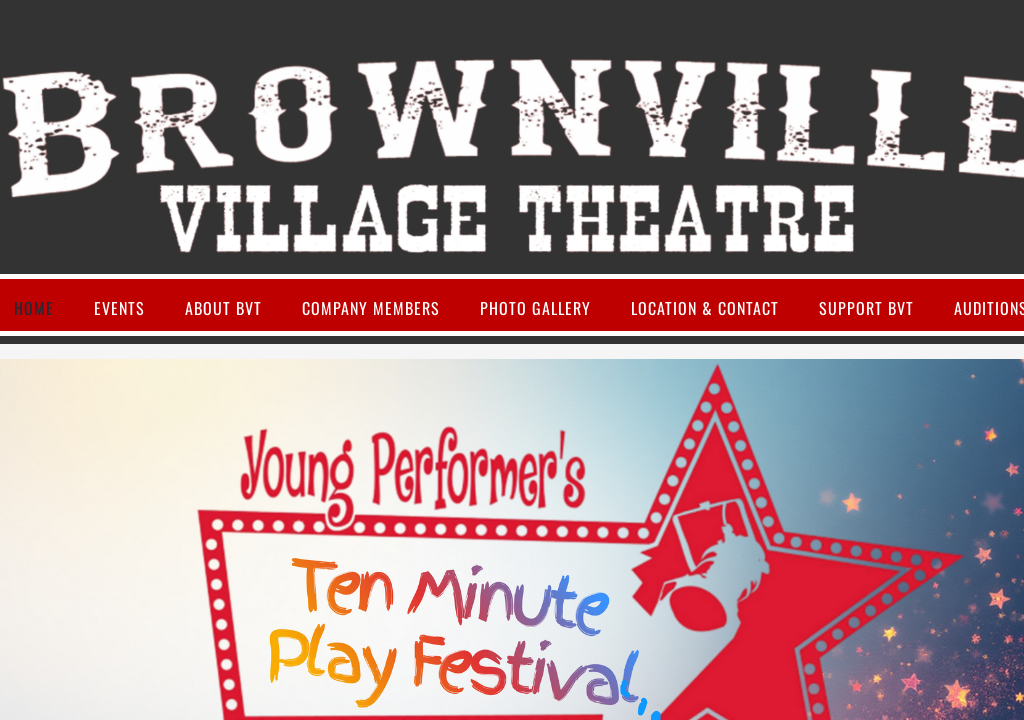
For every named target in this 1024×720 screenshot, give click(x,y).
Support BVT (866, 308)
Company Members (371, 308)
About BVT (223, 308)
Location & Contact (705, 308)
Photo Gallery (535, 308)
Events (119, 308)
